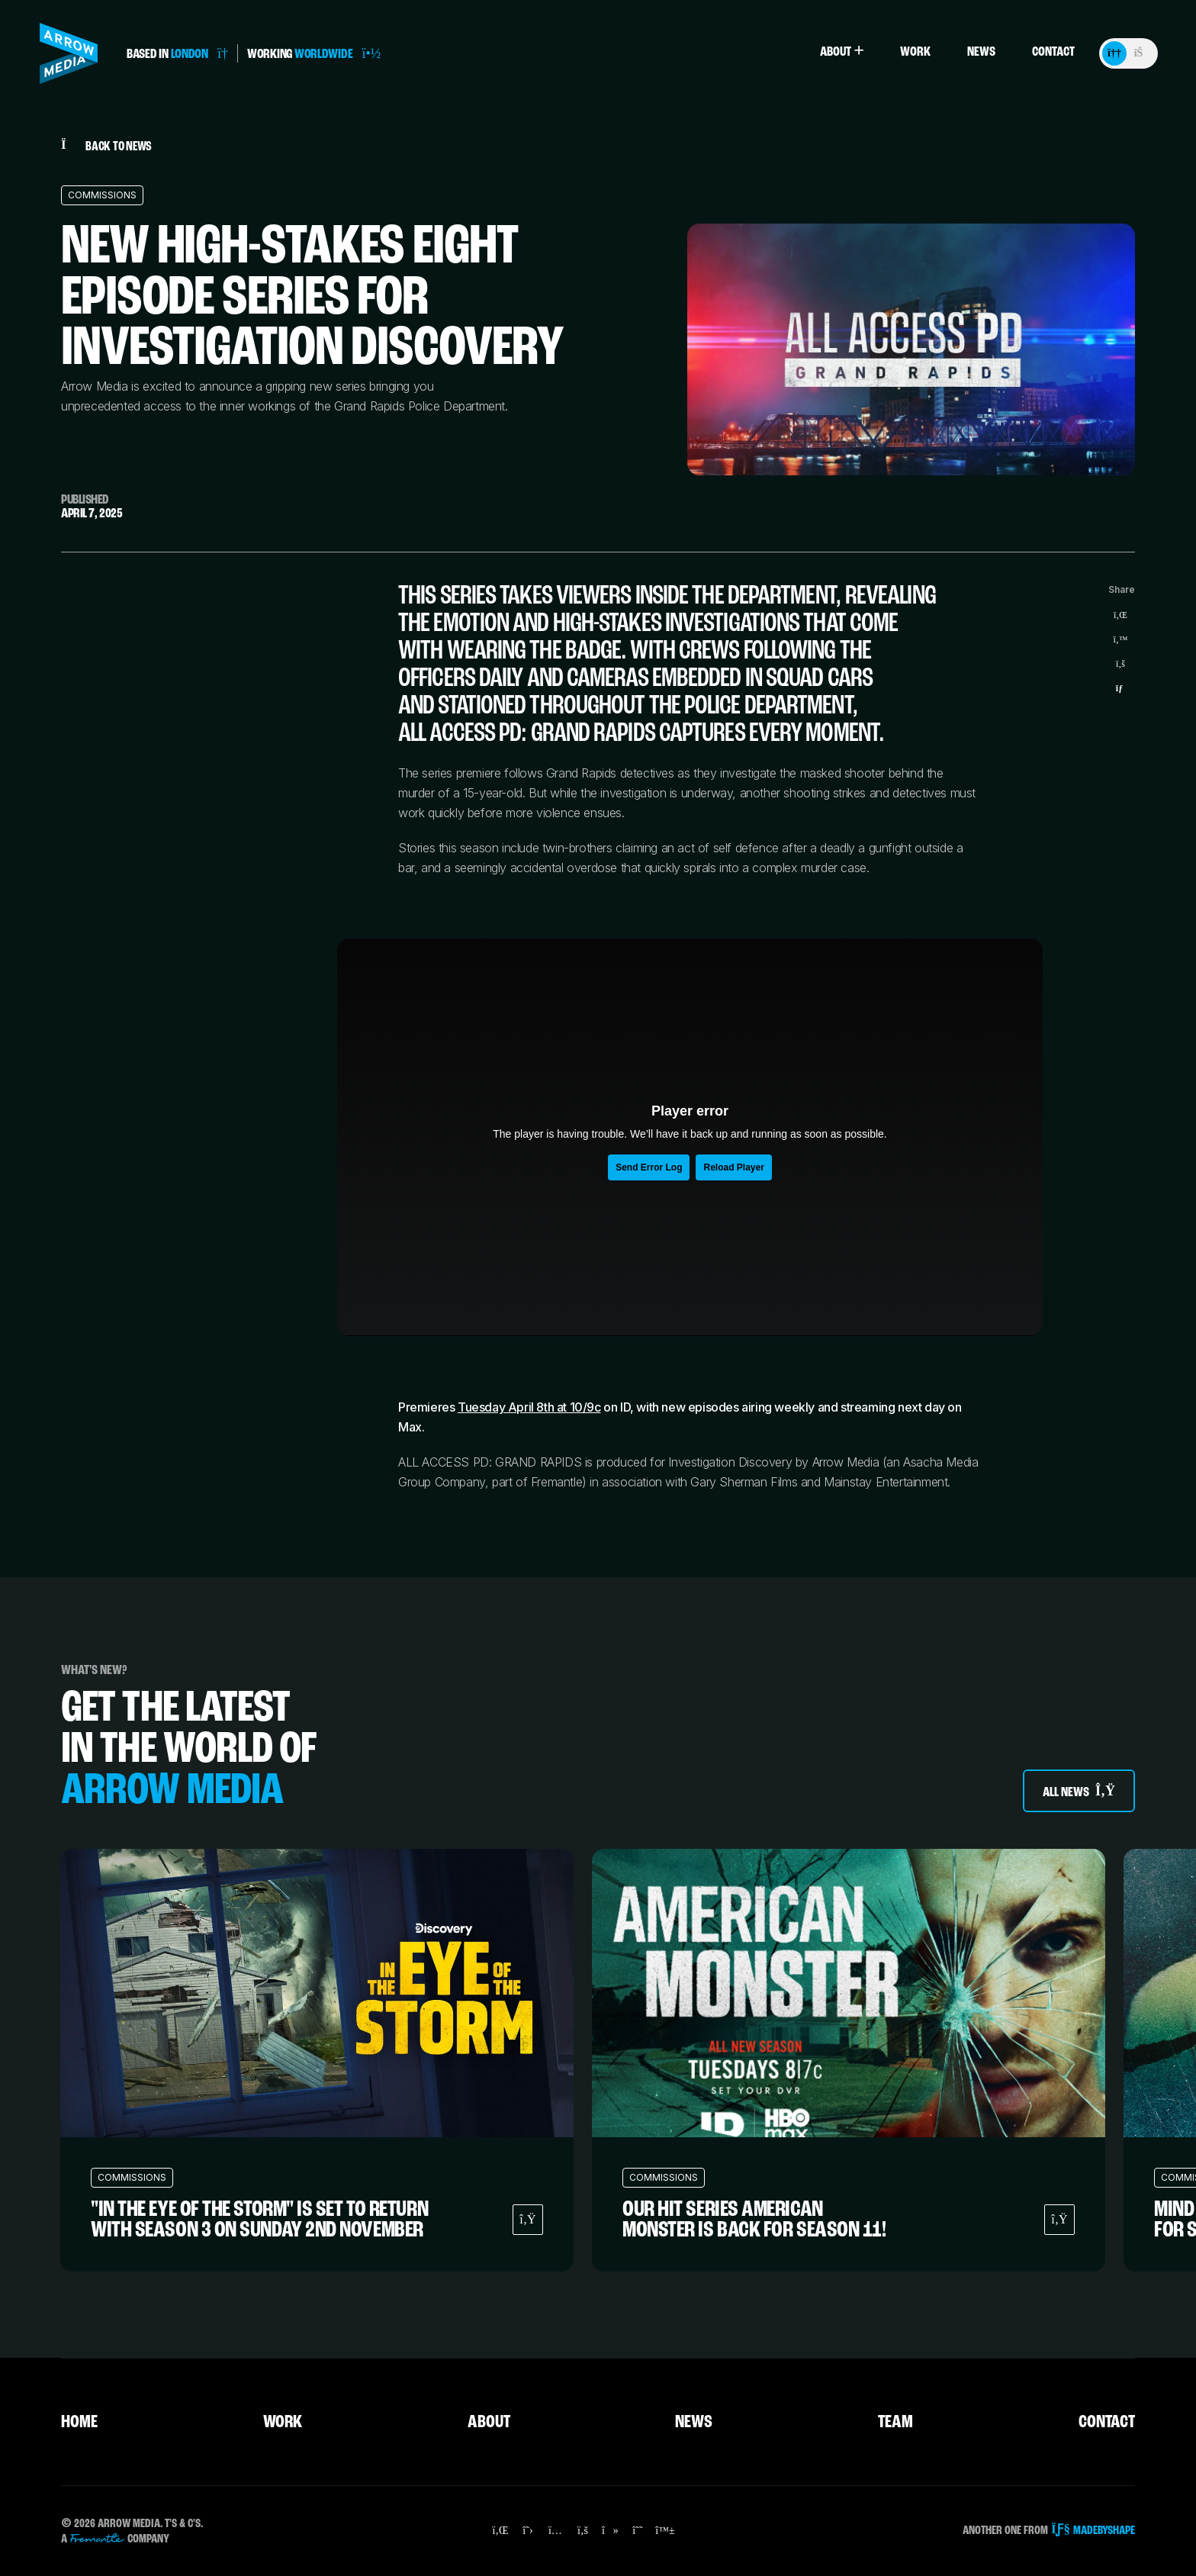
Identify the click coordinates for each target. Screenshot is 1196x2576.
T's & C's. (184, 2524)
